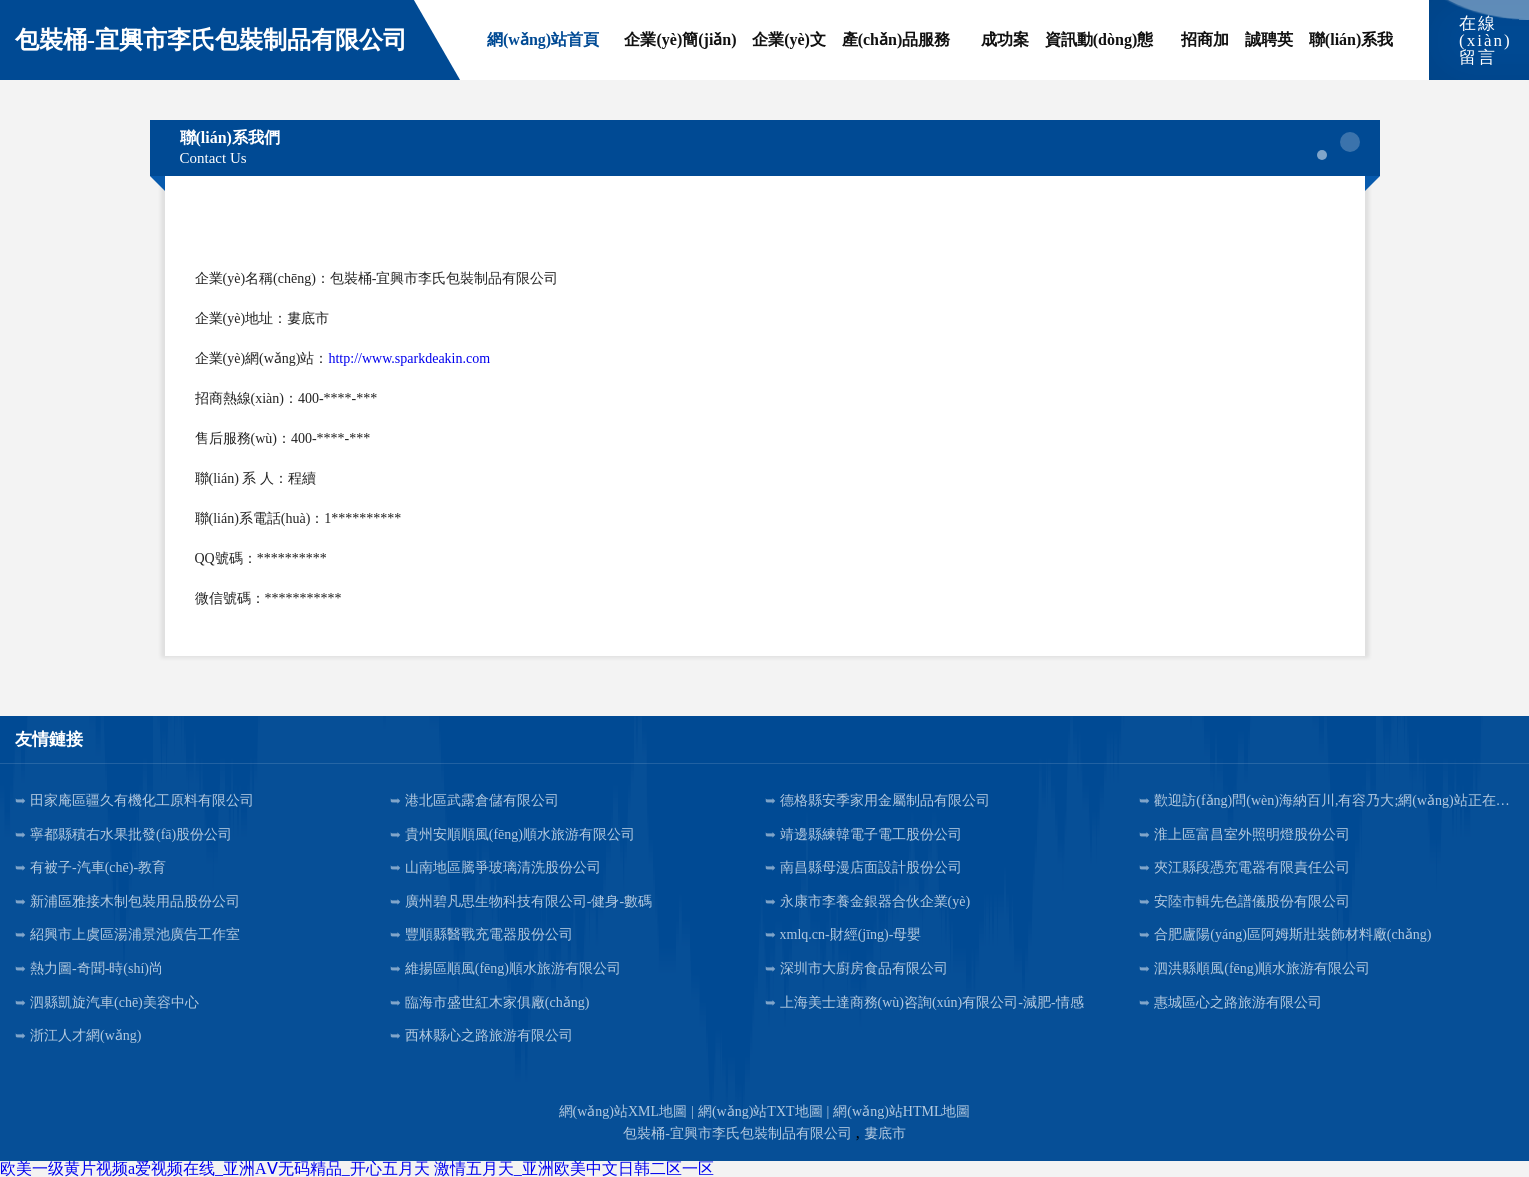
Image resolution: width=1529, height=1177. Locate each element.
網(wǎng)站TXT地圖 (760, 1111)
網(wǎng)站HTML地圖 (901, 1111)
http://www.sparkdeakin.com (409, 358)
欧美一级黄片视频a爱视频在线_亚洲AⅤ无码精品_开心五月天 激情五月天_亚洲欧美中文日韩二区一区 (357, 1168)
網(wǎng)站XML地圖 (623, 1111)
